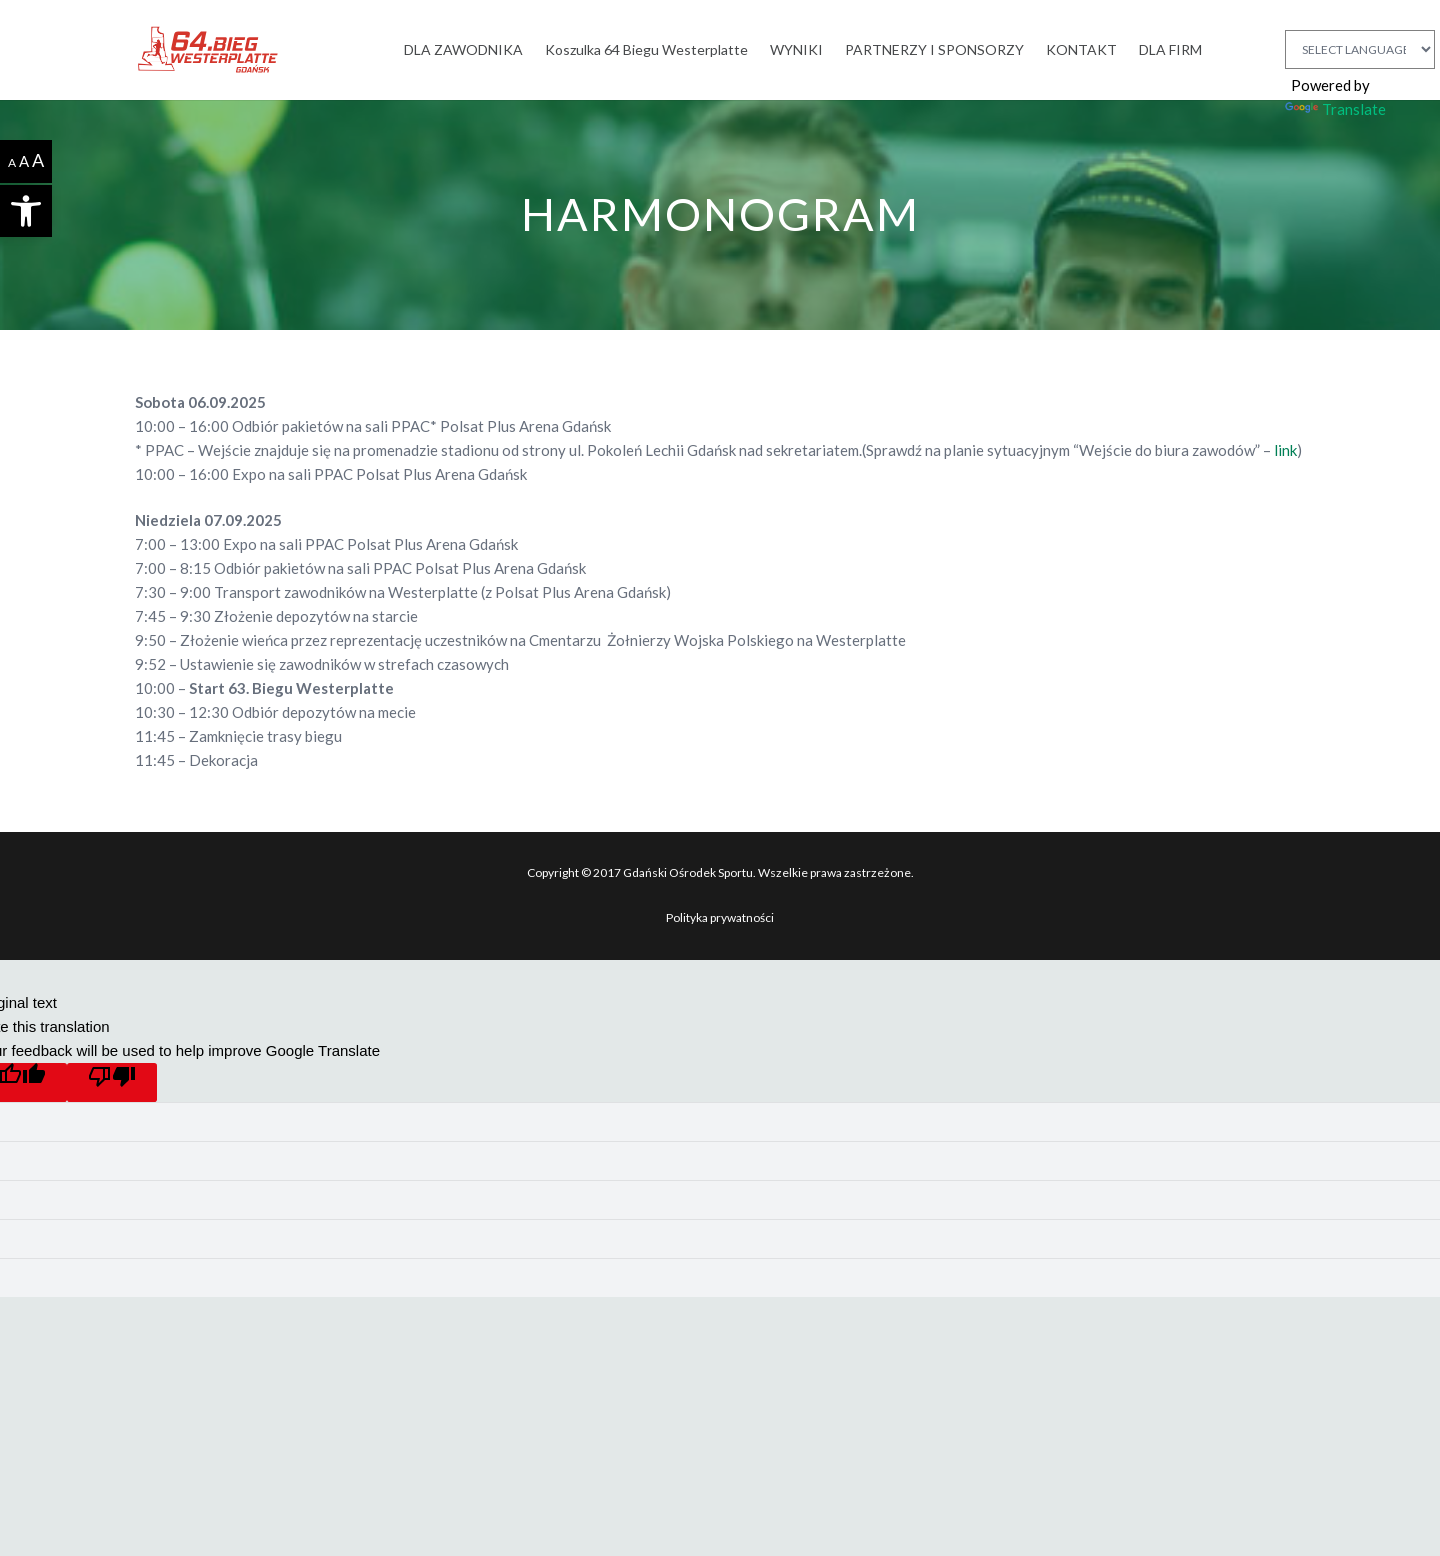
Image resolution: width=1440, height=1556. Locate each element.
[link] (26, 211)
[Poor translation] (112, 1082)
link (1285, 450)
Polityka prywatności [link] (720, 917)
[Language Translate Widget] (1360, 49)
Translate (1335, 109)
